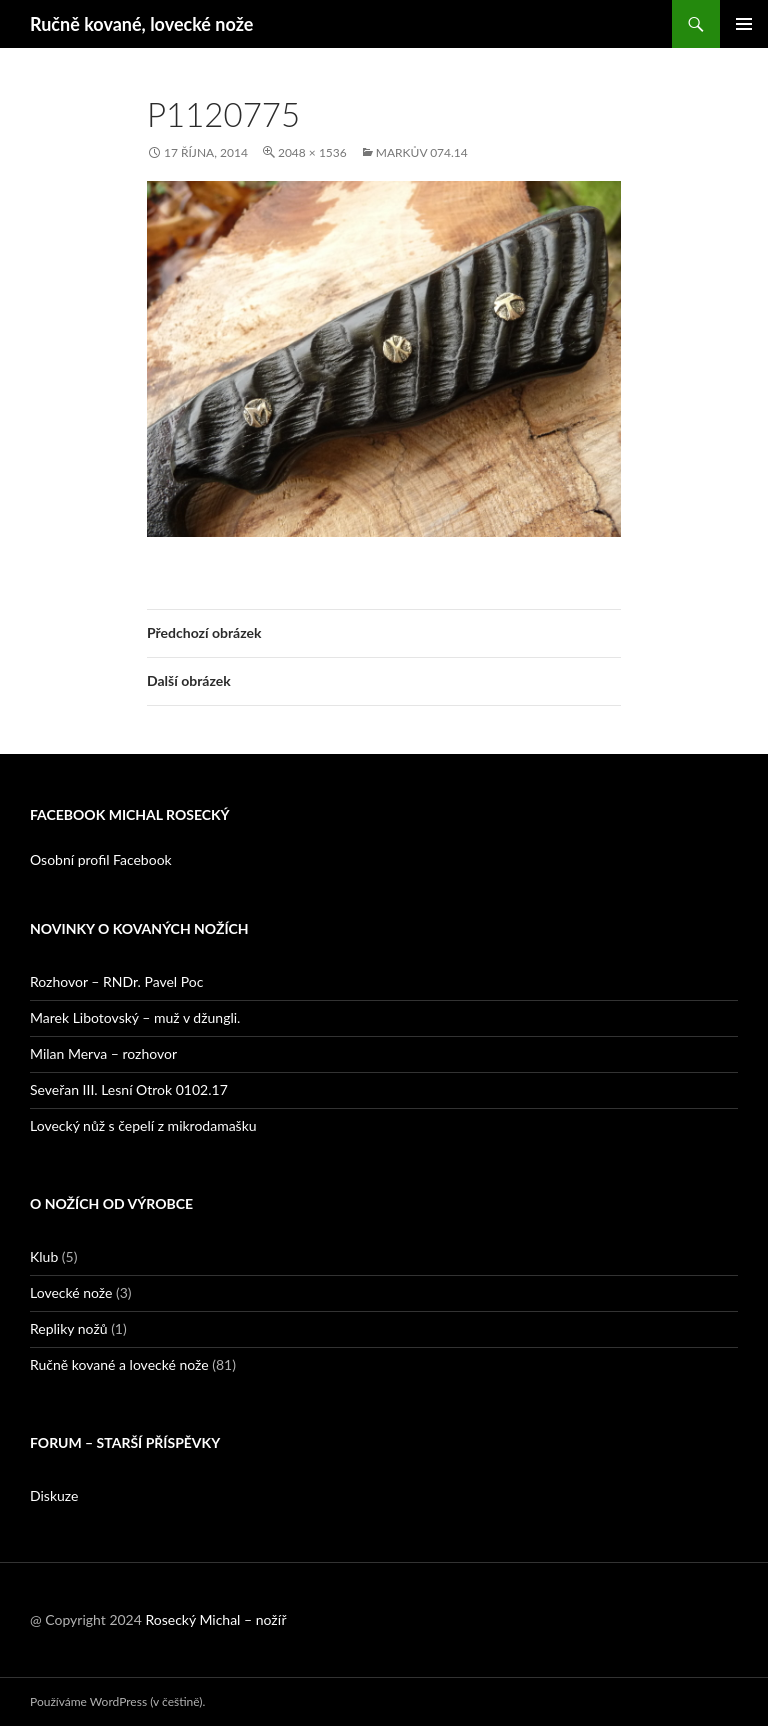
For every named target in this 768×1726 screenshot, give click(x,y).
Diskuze (54, 1495)
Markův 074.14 (422, 152)
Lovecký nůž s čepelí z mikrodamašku (143, 1125)
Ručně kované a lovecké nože (119, 1364)
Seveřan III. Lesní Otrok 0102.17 (129, 1089)
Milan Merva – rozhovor (103, 1053)
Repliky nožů (69, 1328)
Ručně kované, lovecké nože (141, 24)
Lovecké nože (71, 1292)
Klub (44, 1256)
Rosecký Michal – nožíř (215, 1619)
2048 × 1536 (312, 152)
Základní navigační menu (744, 24)
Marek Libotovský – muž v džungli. (135, 1017)
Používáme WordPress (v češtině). (117, 1701)
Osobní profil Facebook (101, 859)
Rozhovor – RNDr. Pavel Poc (116, 981)
